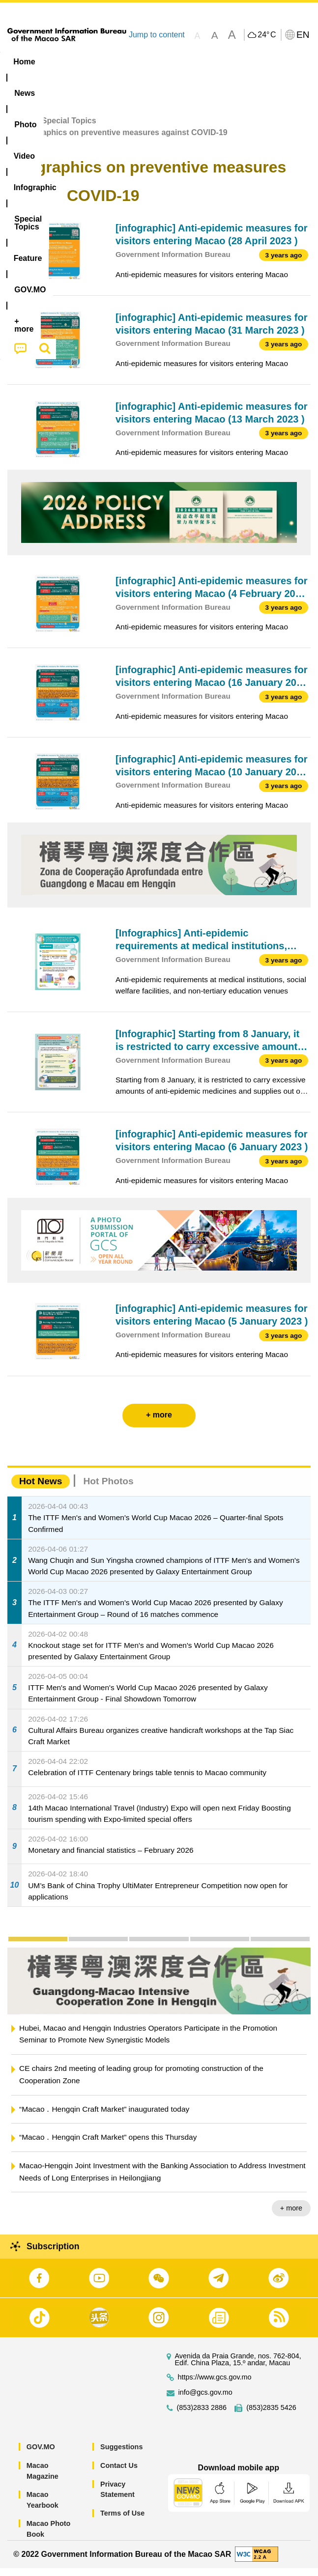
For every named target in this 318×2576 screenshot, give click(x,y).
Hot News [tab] (40, 1489)
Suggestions (121, 2455)
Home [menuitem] (24, 61)
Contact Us (119, 2473)
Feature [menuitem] (29, 80)
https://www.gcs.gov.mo (215, 2385)
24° (267, 35)
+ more (291, 2216)
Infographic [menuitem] (193, 61)
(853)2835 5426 (271, 2415)
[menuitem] (62, 62)
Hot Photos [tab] (108, 1489)
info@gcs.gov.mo (205, 2400)
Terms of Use (122, 2521)
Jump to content (157, 34)
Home (18, 128)
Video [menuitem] (143, 61)
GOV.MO (41, 2455)
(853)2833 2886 (202, 2415)
